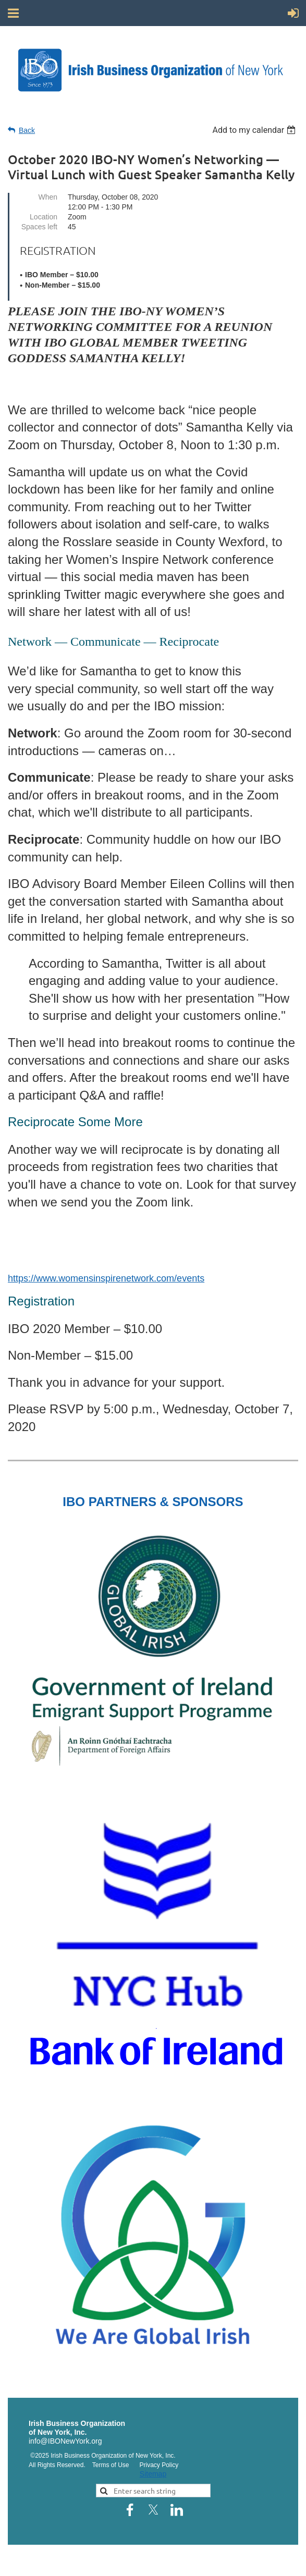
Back (27, 130)
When (47, 197)
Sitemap (153, 2474)
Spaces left (39, 227)
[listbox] (255, 130)
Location (43, 217)
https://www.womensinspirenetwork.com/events (106, 1278)
